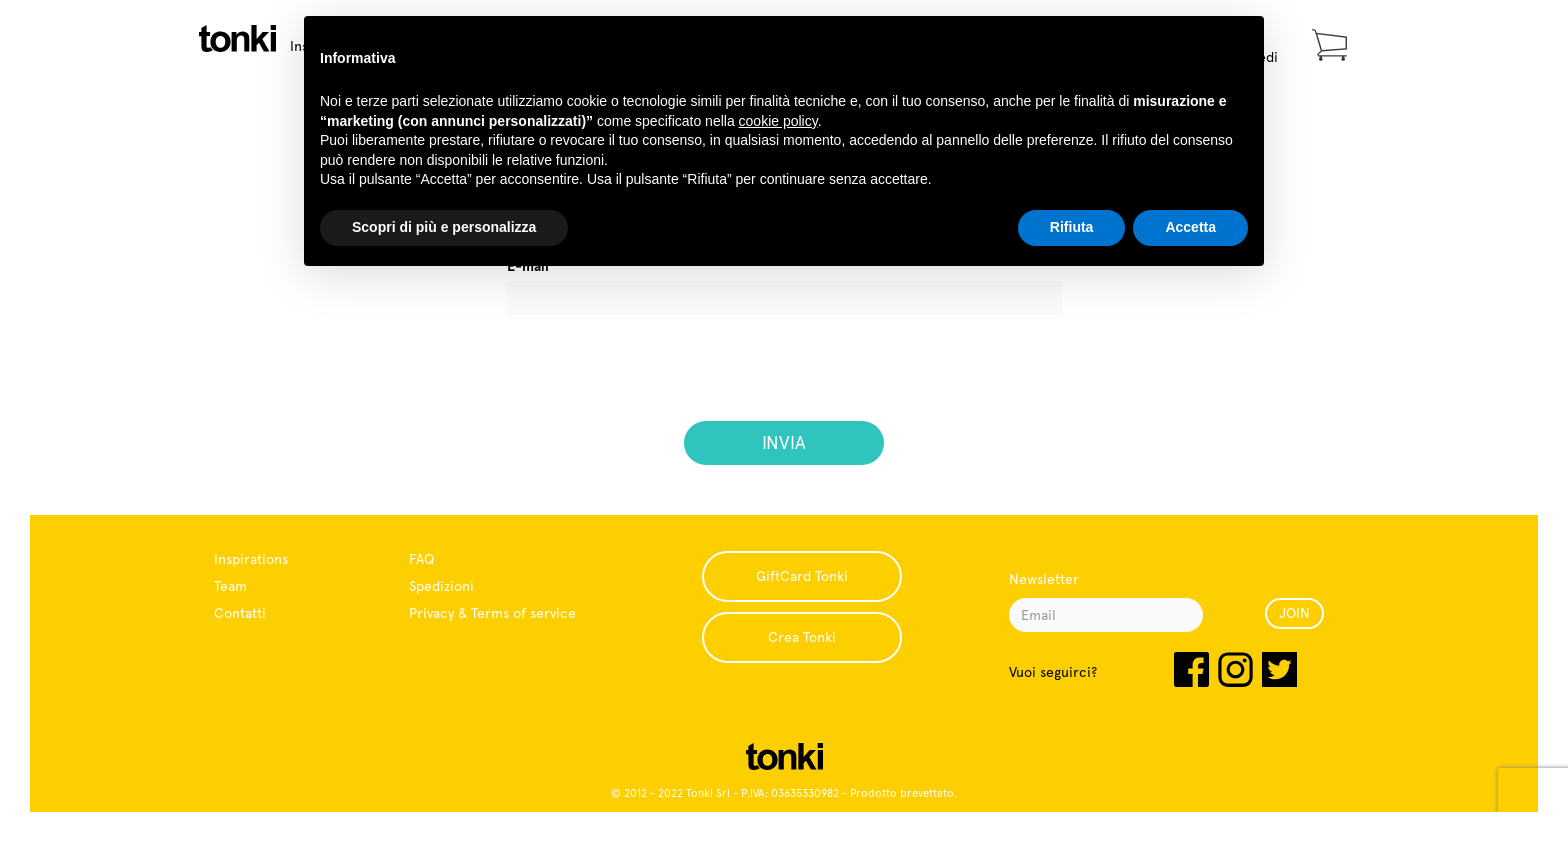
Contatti (240, 613)
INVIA (784, 442)
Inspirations (251, 559)
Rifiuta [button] (1072, 227)
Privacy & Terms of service (492, 613)
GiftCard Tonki (802, 576)
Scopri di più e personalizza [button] (444, 227)
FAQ (421, 559)
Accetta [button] (1190, 227)
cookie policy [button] (778, 121)
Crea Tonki (802, 637)
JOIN (1294, 613)
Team (230, 586)
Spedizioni (441, 586)
